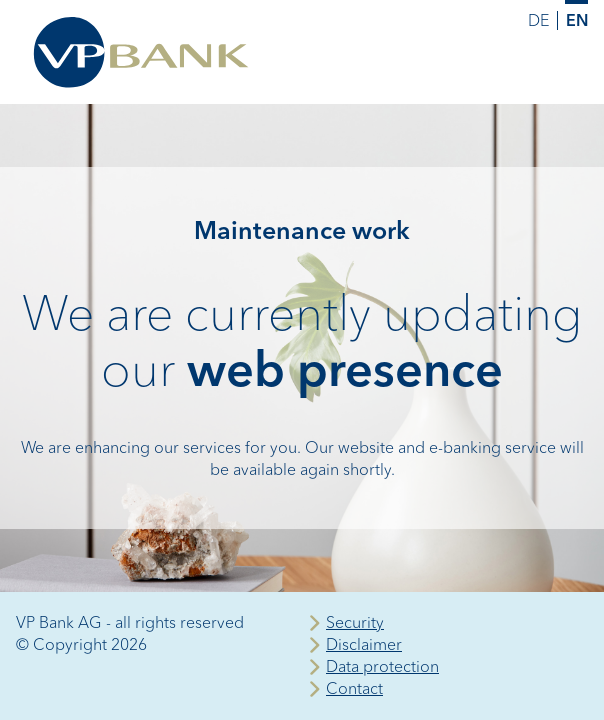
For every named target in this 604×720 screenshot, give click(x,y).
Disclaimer (364, 644)
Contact (354, 688)
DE (538, 20)
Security (355, 622)
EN (577, 20)
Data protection (382, 666)
